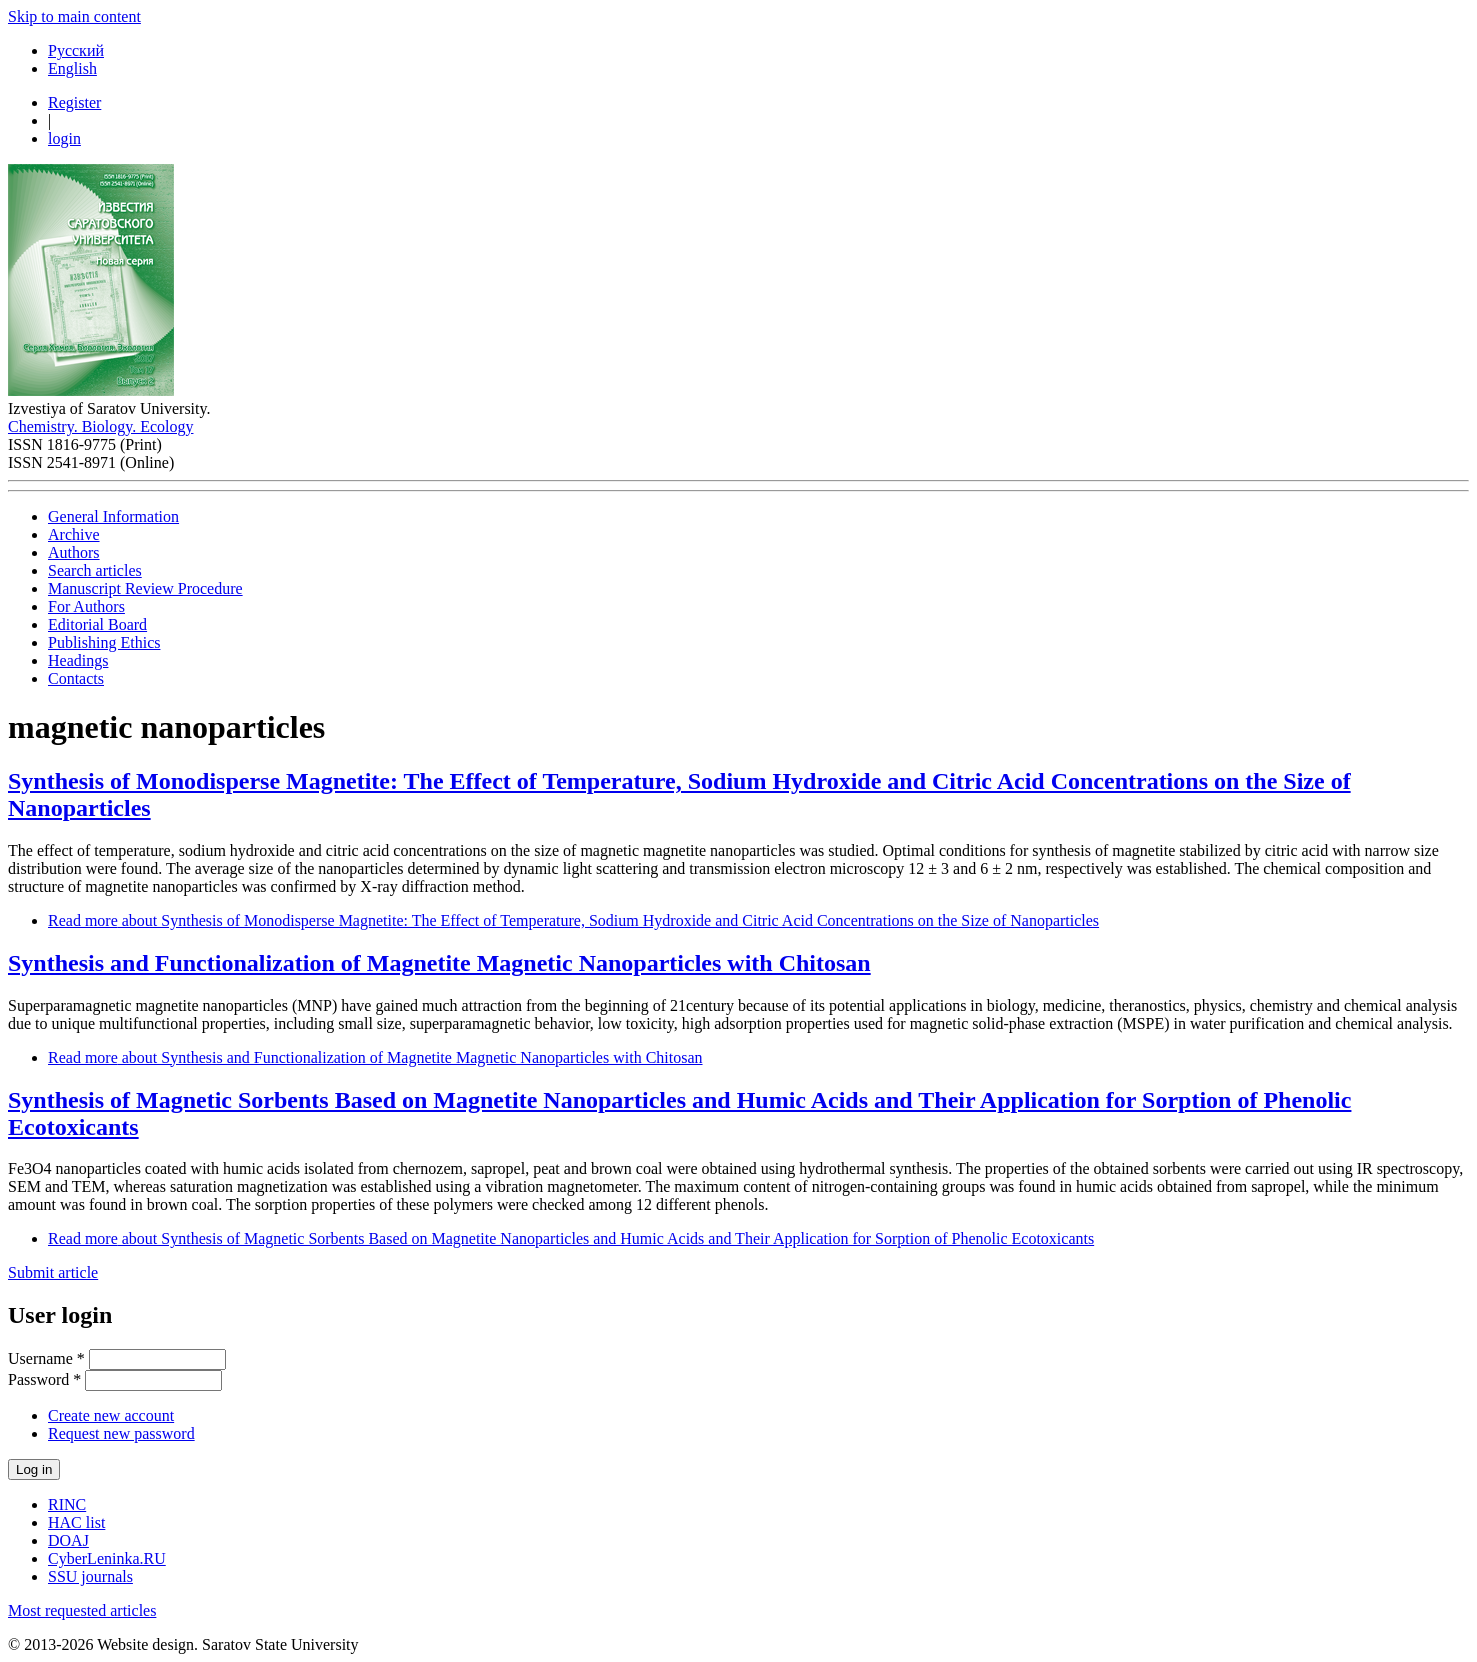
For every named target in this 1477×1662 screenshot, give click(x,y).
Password (44, 1379)
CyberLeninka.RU (107, 1558)
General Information (113, 516)
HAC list (76, 1522)
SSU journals (90, 1576)
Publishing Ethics (104, 642)
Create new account (111, 1415)
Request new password (121, 1433)
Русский (76, 50)
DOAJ (68, 1540)
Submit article (53, 1272)
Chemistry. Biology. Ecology (100, 426)
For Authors (86, 606)
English (72, 68)
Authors (74, 552)
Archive (74, 534)
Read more (573, 920)
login (64, 138)
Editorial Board (97, 624)
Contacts (76, 678)
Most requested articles (82, 1610)
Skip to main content (74, 16)
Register (74, 102)
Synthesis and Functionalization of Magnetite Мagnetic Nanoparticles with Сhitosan (439, 963)
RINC (67, 1504)
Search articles (95, 570)
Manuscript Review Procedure (145, 588)
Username (46, 1358)
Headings (78, 660)
